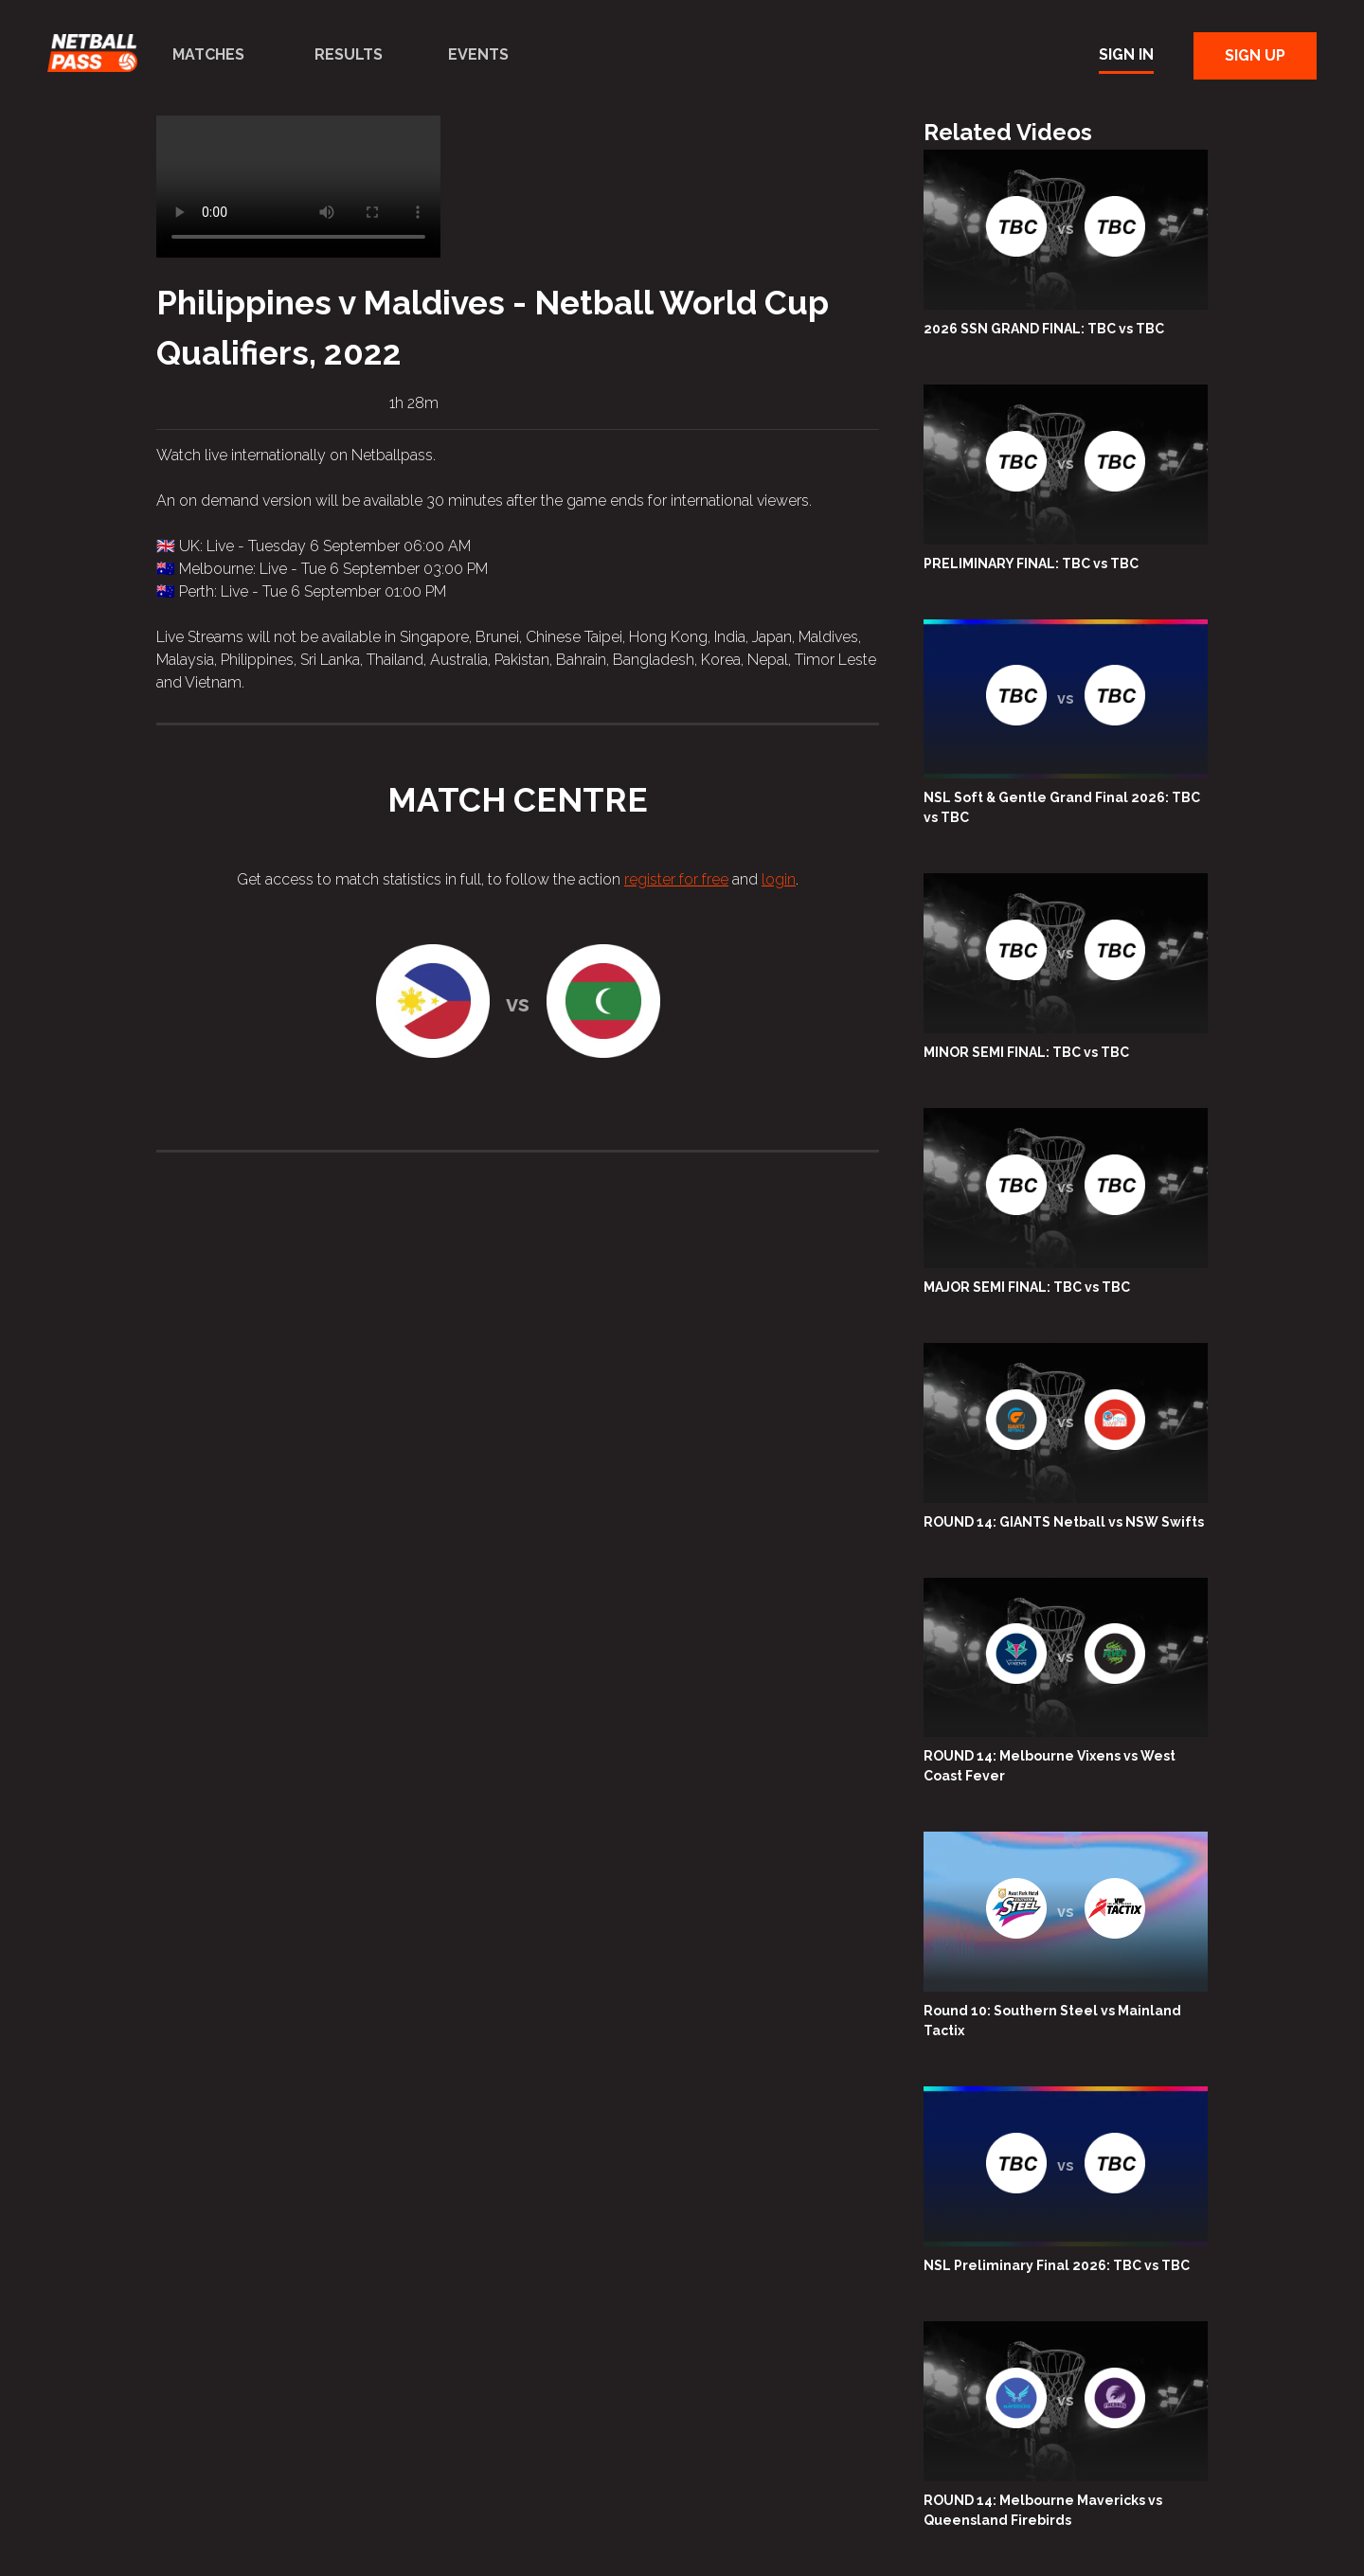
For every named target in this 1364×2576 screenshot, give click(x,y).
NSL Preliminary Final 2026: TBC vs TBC (1057, 2265)
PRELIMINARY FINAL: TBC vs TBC (1031, 563)
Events (478, 54)
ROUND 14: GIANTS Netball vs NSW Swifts (1064, 1522)
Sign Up (1255, 55)
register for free (676, 879)
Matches (208, 54)
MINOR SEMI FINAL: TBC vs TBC (1026, 1052)
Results (348, 54)
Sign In (1126, 54)
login (779, 879)
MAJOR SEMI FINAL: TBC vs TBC (1027, 1287)
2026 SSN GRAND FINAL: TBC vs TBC (1044, 328)
